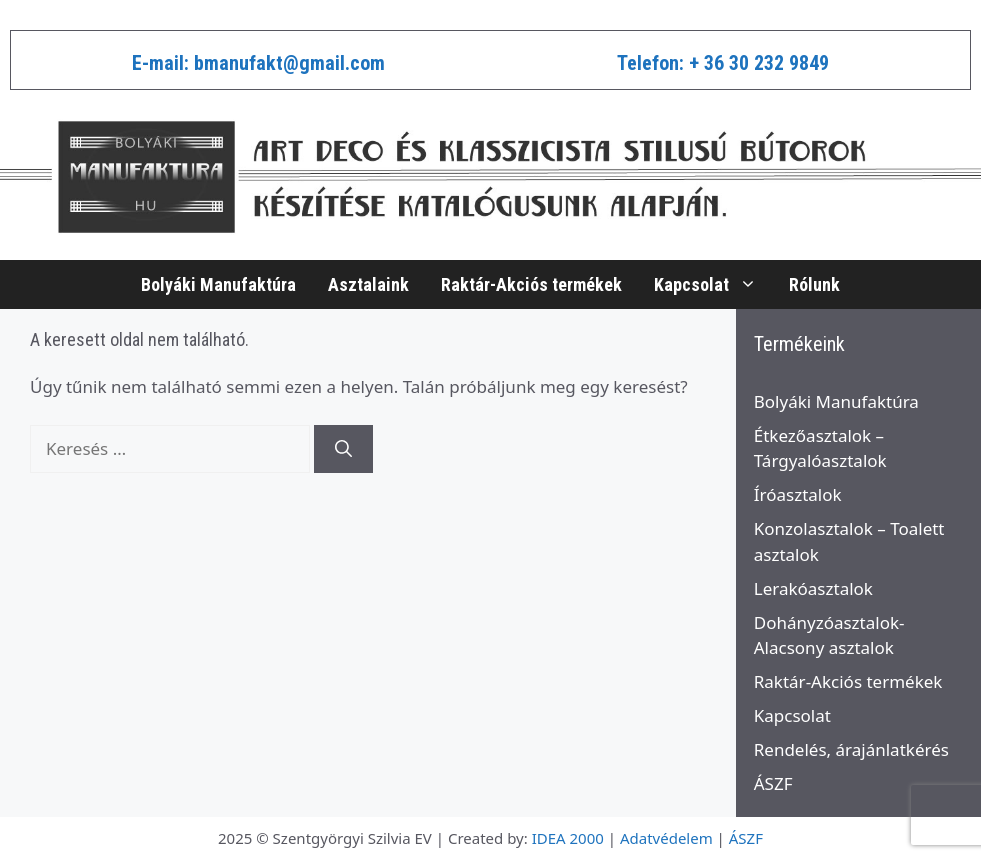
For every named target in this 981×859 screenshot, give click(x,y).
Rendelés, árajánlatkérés (851, 749)
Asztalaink (368, 284)
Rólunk (814, 284)
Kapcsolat (713, 284)
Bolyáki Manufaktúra (218, 284)
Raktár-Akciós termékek (531, 284)
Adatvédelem (666, 838)
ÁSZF (773, 783)
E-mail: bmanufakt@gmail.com (258, 63)
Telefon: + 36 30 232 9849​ (723, 63)
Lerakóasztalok (813, 588)
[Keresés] (343, 449)
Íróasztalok (798, 494)
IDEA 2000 (568, 838)
